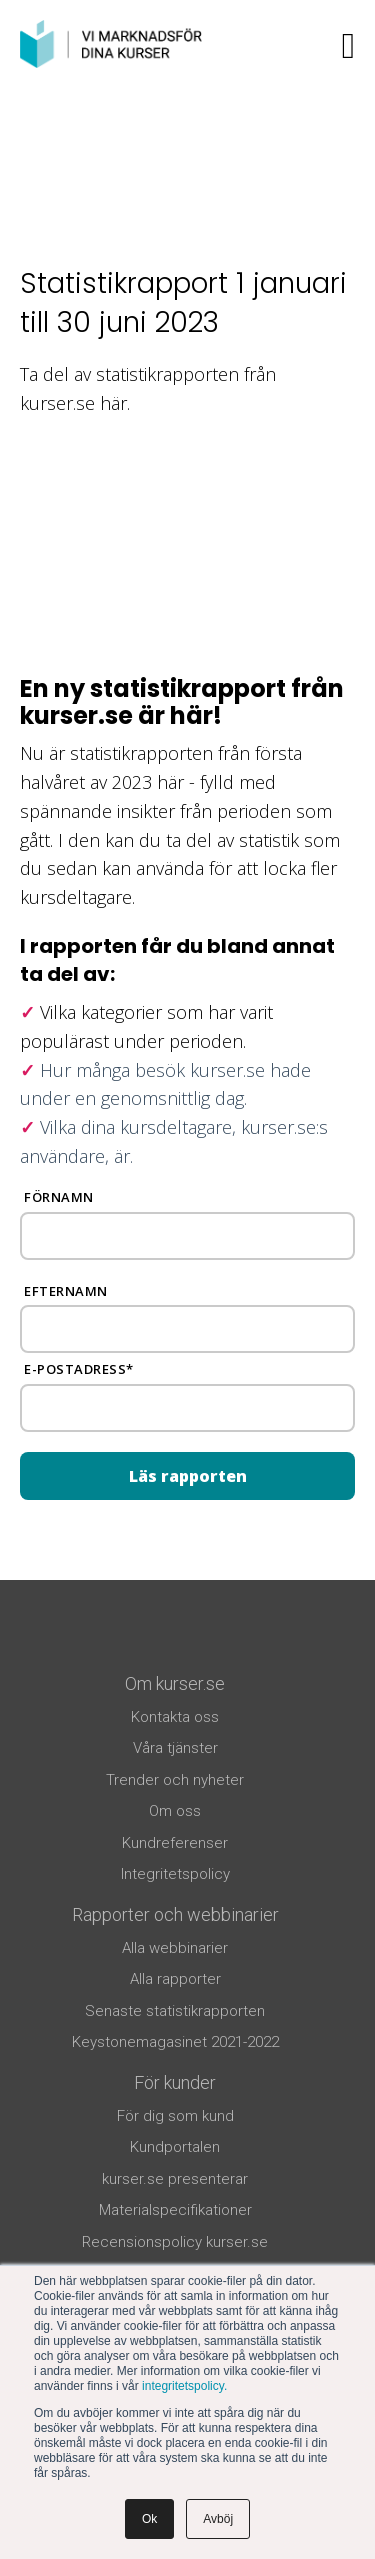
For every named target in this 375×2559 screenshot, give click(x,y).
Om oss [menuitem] (175, 1811)
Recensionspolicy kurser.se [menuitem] (175, 2242)
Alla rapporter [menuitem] (175, 1979)
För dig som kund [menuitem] (175, 2116)
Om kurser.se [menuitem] (175, 1683)
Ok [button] (149, 2519)
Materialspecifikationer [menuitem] (175, 2210)
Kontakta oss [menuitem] (175, 1717)
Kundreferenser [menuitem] (175, 1843)
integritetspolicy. (184, 2386)
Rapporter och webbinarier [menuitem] (175, 1914)
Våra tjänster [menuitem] (175, 1748)
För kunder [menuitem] (175, 2082)
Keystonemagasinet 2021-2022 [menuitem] (175, 2042)
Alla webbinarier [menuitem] (175, 1948)
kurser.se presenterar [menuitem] (175, 2179)
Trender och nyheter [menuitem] (175, 1780)
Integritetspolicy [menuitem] (175, 1874)
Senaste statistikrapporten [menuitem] (175, 2011)
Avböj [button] (218, 2519)
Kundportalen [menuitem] (175, 2147)
